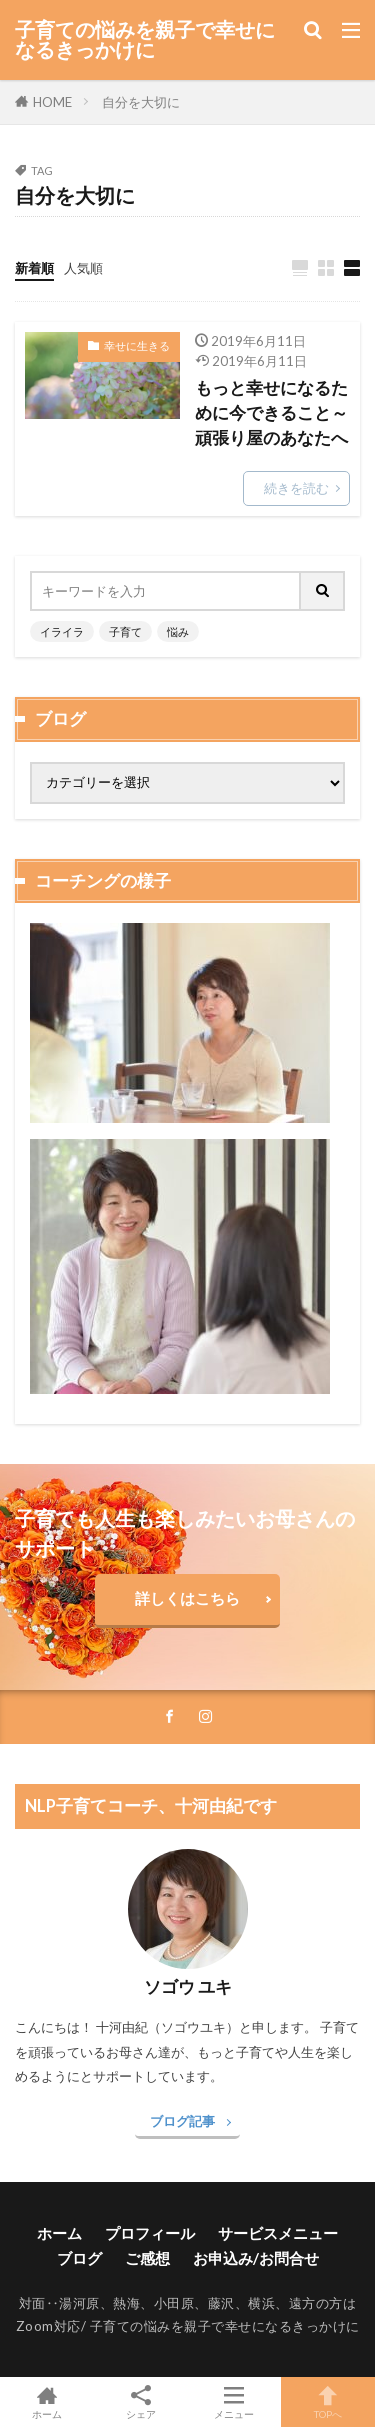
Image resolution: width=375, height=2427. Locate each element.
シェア (141, 2402)
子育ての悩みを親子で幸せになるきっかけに (145, 40)
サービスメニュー (278, 2233)
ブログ (79, 2258)
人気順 (83, 268)
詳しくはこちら (187, 1598)
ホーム (59, 2233)
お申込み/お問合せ (256, 2258)
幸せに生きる (137, 345)
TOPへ (328, 2402)
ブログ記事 (182, 2121)
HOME (52, 102)
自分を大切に (141, 102)
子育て (125, 631)
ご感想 (147, 2258)
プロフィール (150, 2233)
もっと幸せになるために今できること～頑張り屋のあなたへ (271, 413)
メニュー (235, 2402)
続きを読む (296, 488)
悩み (178, 631)
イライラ (62, 631)
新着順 (34, 268)
